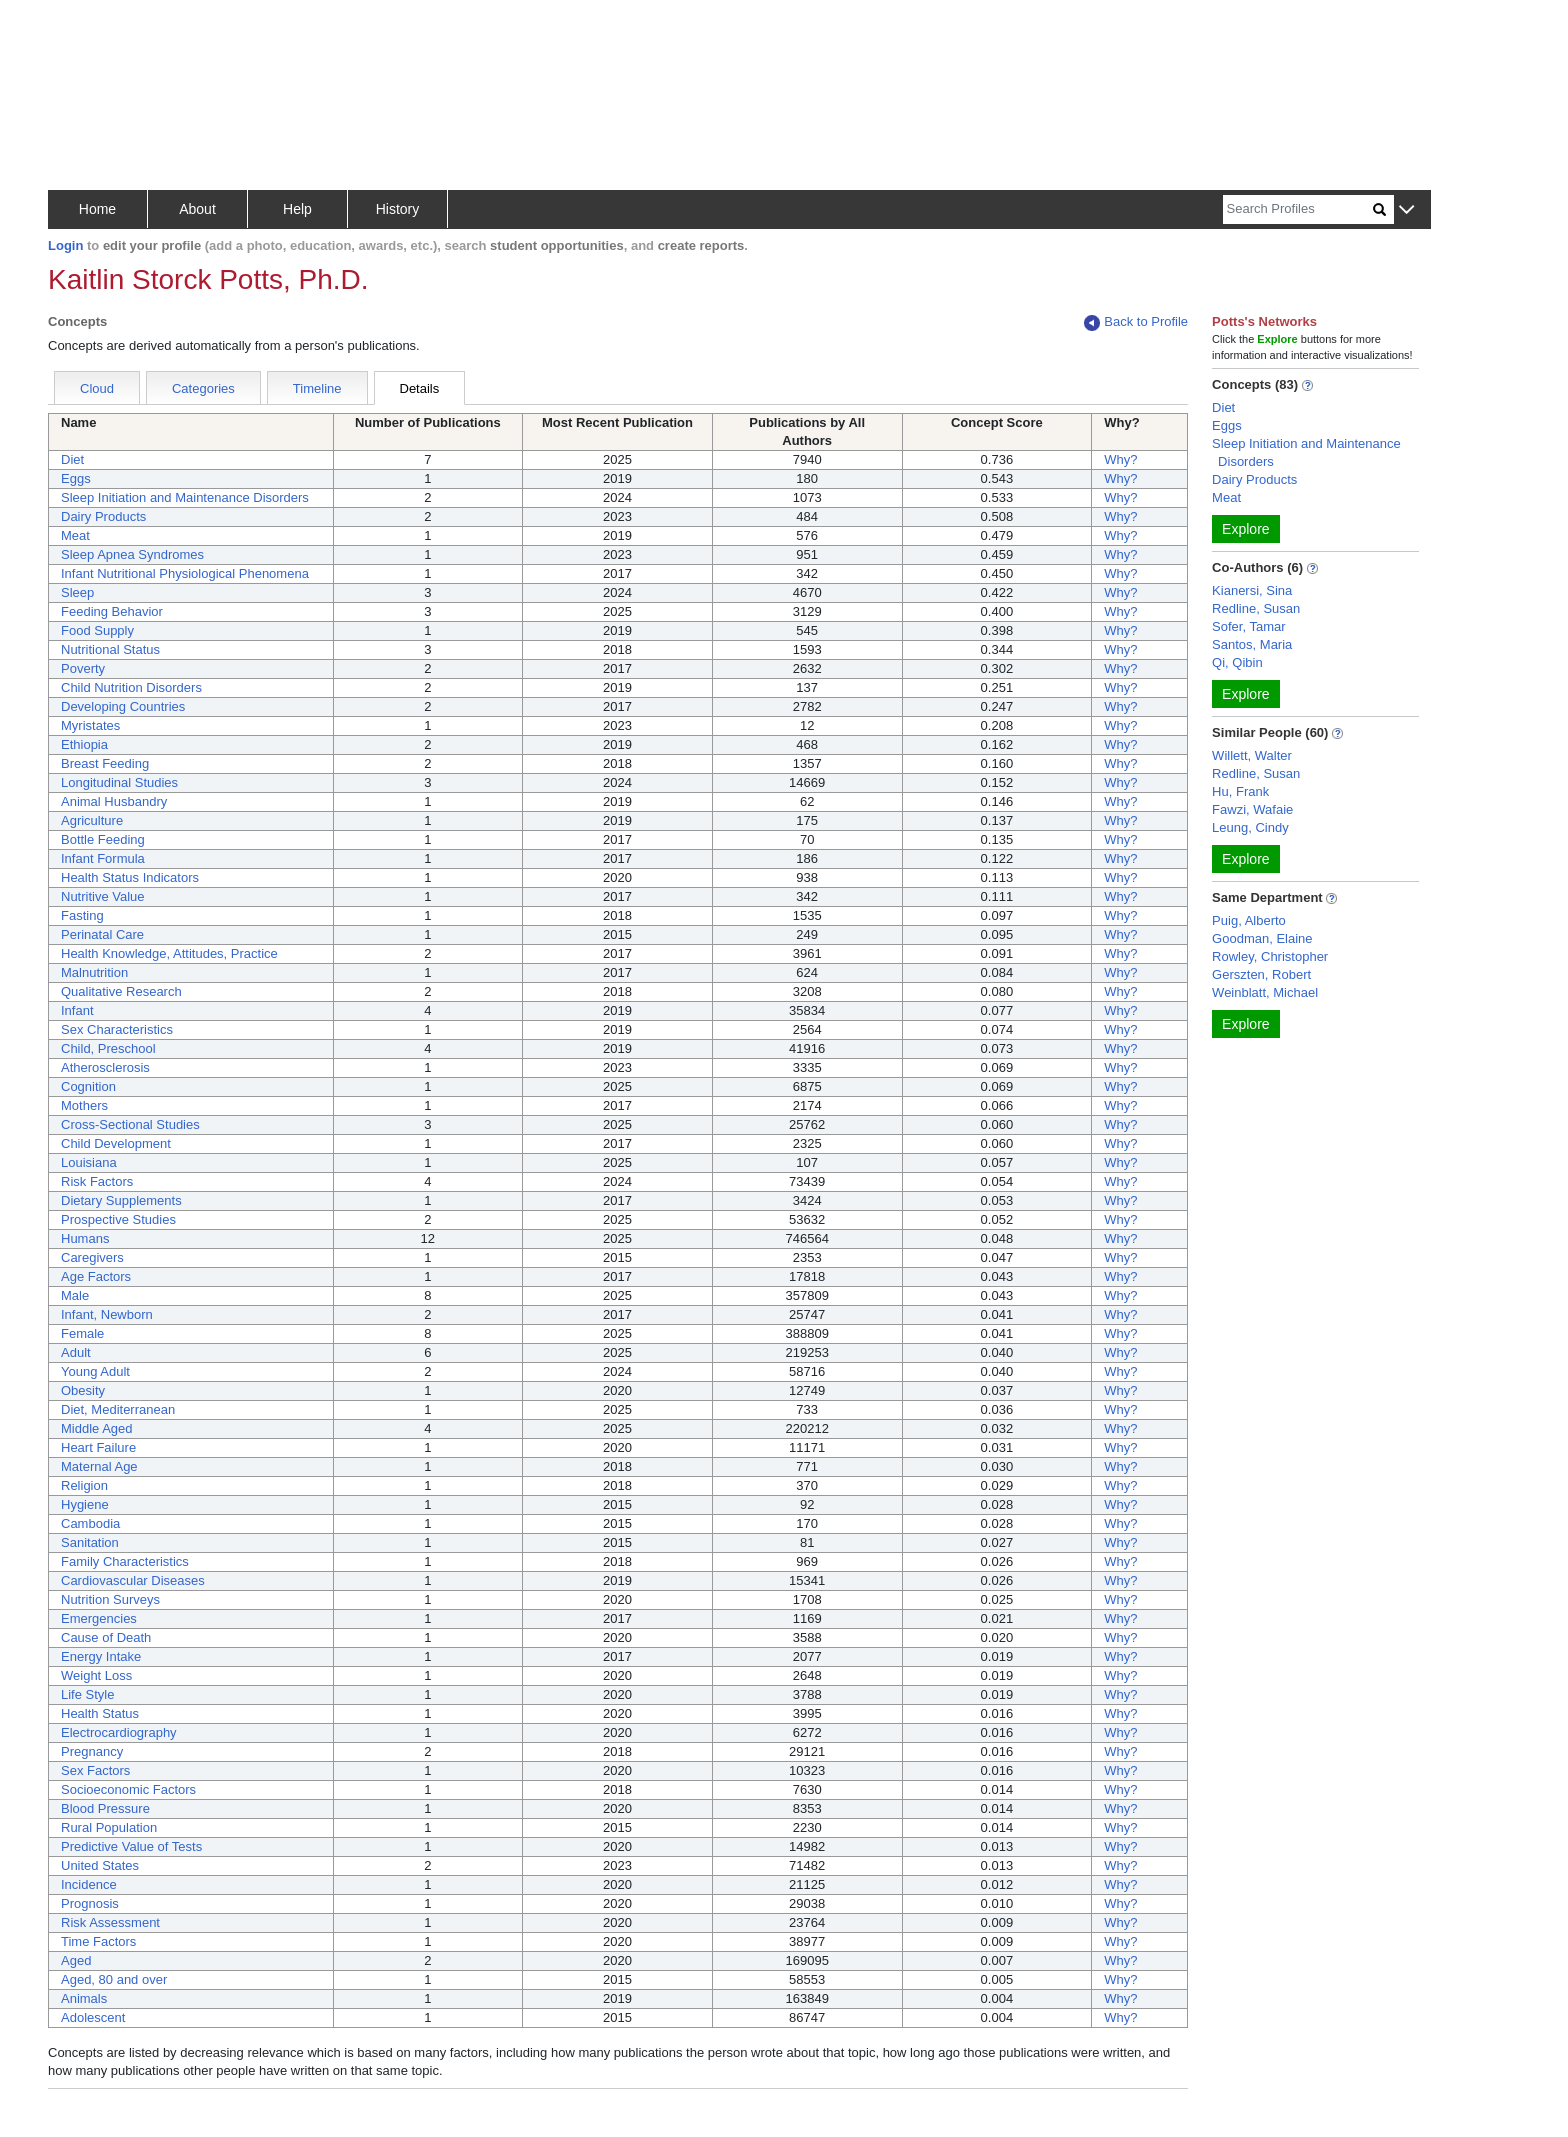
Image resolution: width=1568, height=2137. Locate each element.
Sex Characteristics (117, 1029)
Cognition (88, 1086)
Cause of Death (106, 1637)
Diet (72, 459)
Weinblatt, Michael (1265, 992)
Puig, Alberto (1249, 920)
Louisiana (89, 1162)
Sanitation (90, 1542)
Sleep (77, 592)
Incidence (89, 1884)
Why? (1120, 459)
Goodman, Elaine (1262, 938)
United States (100, 1865)
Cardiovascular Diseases (133, 1580)
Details (420, 388)
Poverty (83, 668)
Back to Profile (1136, 322)
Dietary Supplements (121, 1200)
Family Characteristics (125, 1561)
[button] (1406, 210)
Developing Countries (123, 706)
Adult (76, 1352)
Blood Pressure (105, 1808)
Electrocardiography (119, 1732)
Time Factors (98, 1941)
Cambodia (90, 1523)
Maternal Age (99, 1466)
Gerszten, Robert (1261, 974)
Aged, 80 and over (114, 1979)
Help (297, 209)
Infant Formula (103, 858)
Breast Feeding (105, 763)
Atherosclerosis (105, 1067)
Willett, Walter (1252, 755)
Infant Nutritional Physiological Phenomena (185, 573)
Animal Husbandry (114, 801)
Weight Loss (96, 1675)
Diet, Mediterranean (118, 1409)
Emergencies (99, 1618)
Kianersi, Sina (1252, 590)
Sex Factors (95, 1770)
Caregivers (92, 1257)
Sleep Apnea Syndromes (132, 554)
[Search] (1298, 209)
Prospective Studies (118, 1219)
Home (97, 209)
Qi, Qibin (1237, 662)
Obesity (83, 1390)
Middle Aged (97, 1428)
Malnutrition (94, 972)
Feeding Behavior (112, 611)
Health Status (100, 1713)
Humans (85, 1238)
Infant (77, 1010)
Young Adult (95, 1371)
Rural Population (109, 1827)
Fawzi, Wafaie (1252, 809)
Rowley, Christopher (1270, 956)
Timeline (317, 388)
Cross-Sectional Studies (130, 1124)
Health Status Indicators (130, 877)
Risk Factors (97, 1181)
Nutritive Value (103, 896)
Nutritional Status (110, 649)
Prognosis (90, 1903)
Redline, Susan (1256, 608)
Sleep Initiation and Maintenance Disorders (185, 497)
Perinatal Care (102, 934)
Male (75, 1295)
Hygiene (85, 1504)
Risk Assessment (110, 1922)
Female (82, 1333)
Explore (1245, 529)
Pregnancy (92, 1751)
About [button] (197, 209)
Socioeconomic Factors (128, 1789)
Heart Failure (98, 1447)
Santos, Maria (1252, 644)
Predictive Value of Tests (131, 1846)
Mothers (84, 1105)
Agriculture (92, 820)
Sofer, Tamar (1248, 626)
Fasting (82, 915)
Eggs (76, 478)
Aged (76, 1960)
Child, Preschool (108, 1048)
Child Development (116, 1143)
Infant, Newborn (107, 1314)
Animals (84, 1998)
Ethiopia (84, 744)
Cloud (97, 388)
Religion (84, 1485)
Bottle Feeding (103, 839)
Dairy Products (103, 516)
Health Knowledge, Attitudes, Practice (169, 953)
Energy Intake (101, 1656)
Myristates (90, 725)
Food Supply (97, 630)
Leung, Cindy (1250, 827)
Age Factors (96, 1276)
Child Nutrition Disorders (131, 687)
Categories (203, 388)
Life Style (87, 1694)
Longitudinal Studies (119, 782)
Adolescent (93, 2017)
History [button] (398, 209)
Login (65, 245)
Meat (75, 535)
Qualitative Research (121, 991)
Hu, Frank (1240, 791)
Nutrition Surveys (110, 1599)
